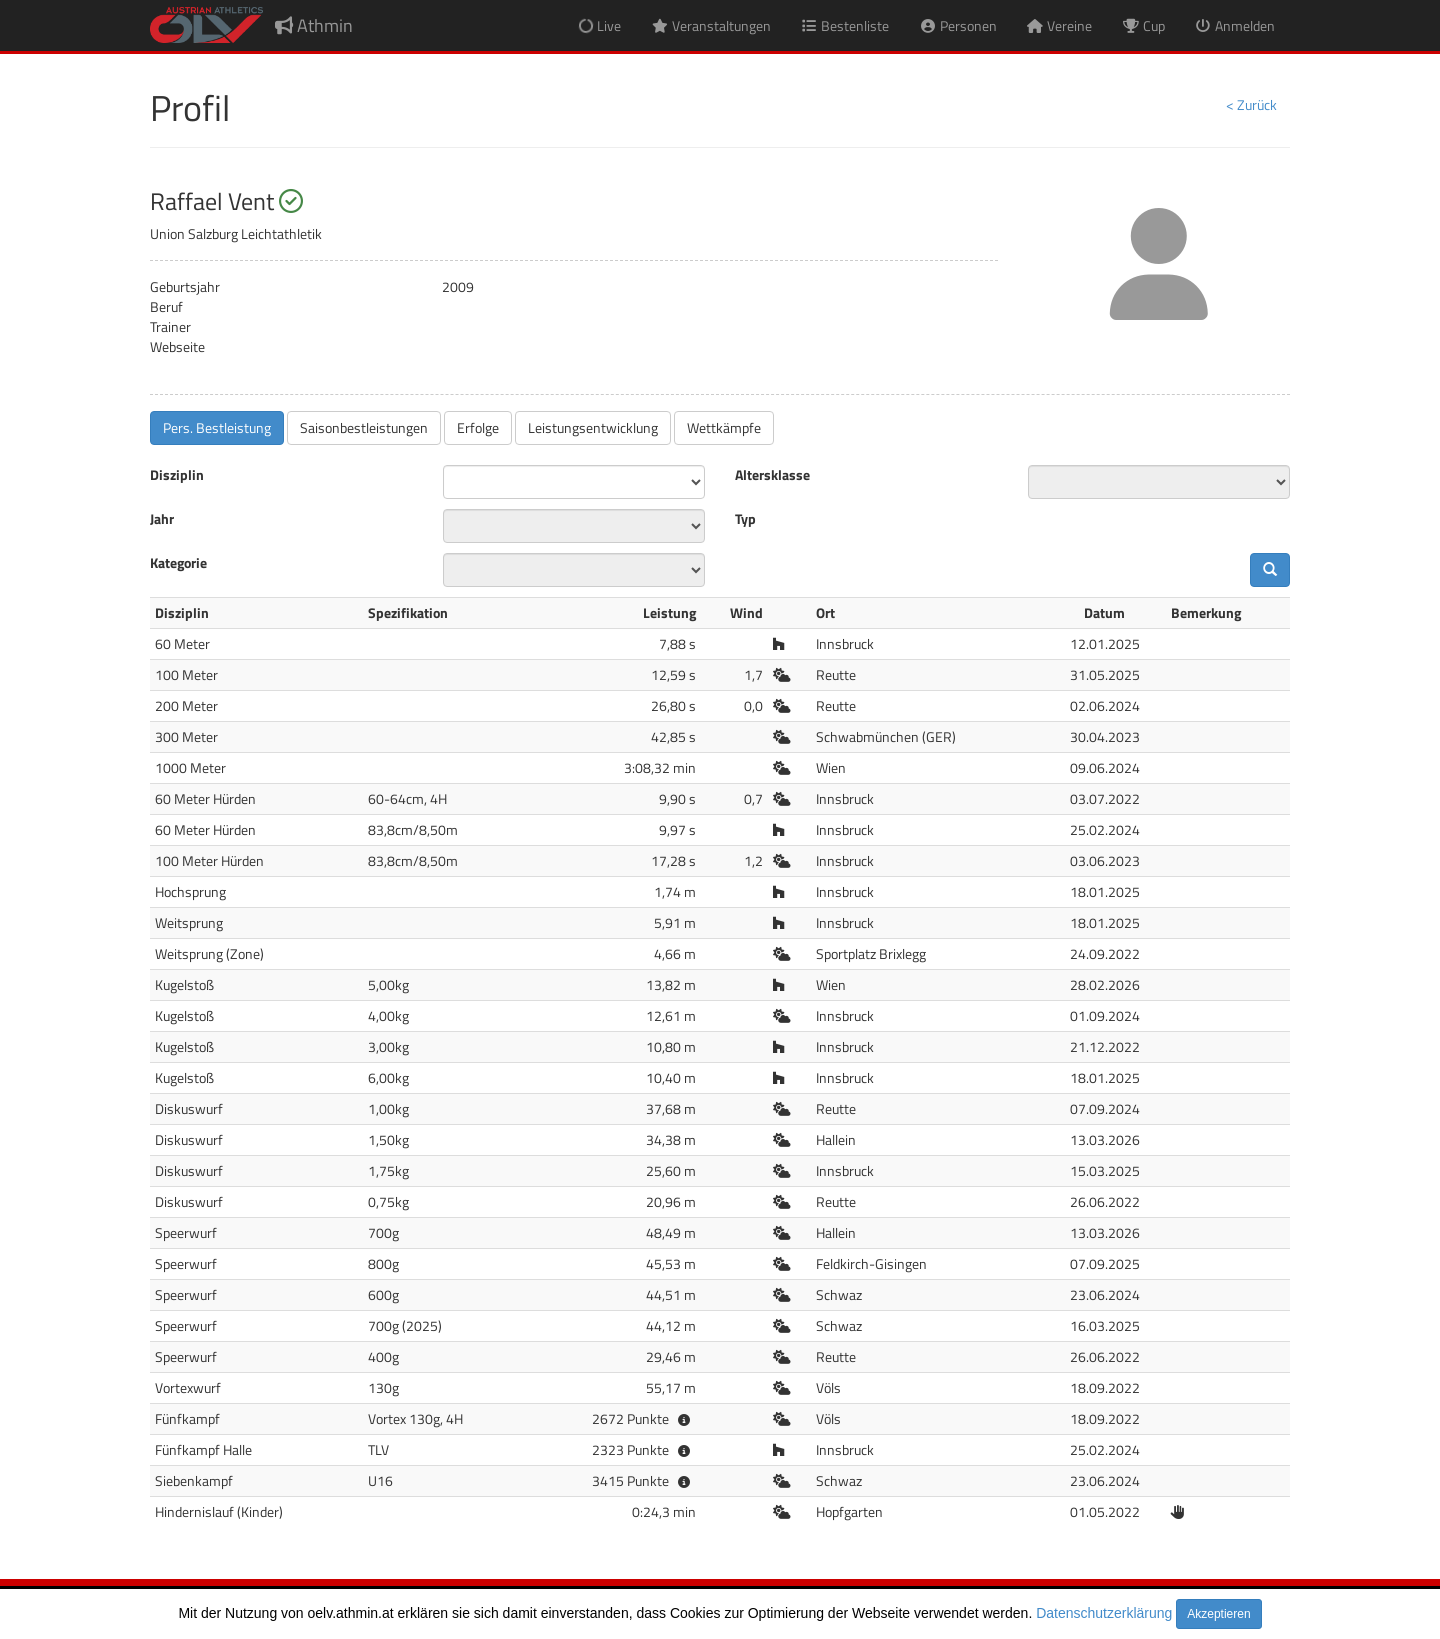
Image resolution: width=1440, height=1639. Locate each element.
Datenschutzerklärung (1104, 1613)
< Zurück (1251, 104)
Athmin (314, 25)
